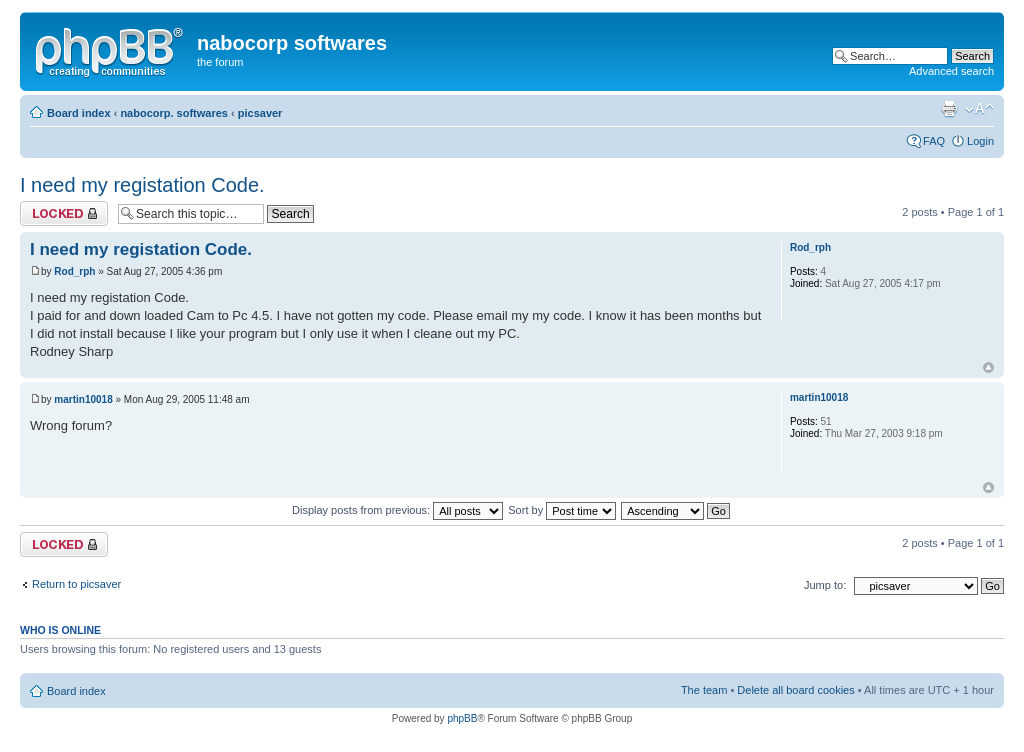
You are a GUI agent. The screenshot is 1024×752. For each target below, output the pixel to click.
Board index (79, 113)
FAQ (934, 141)
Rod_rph (74, 271)
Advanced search (951, 71)
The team (704, 690)
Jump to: (825, 585)
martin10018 (83, 399)
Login (980, 141)
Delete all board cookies (795, 690)
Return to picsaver (76, 584)
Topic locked (64, 213)
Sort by (562, 510)
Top (988, 367)
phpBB (462, 718)
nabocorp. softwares (174, 113)
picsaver (260, 113)
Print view (949, 109)
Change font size (979, 109)
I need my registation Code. (142, 185)
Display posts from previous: (397, 510)
